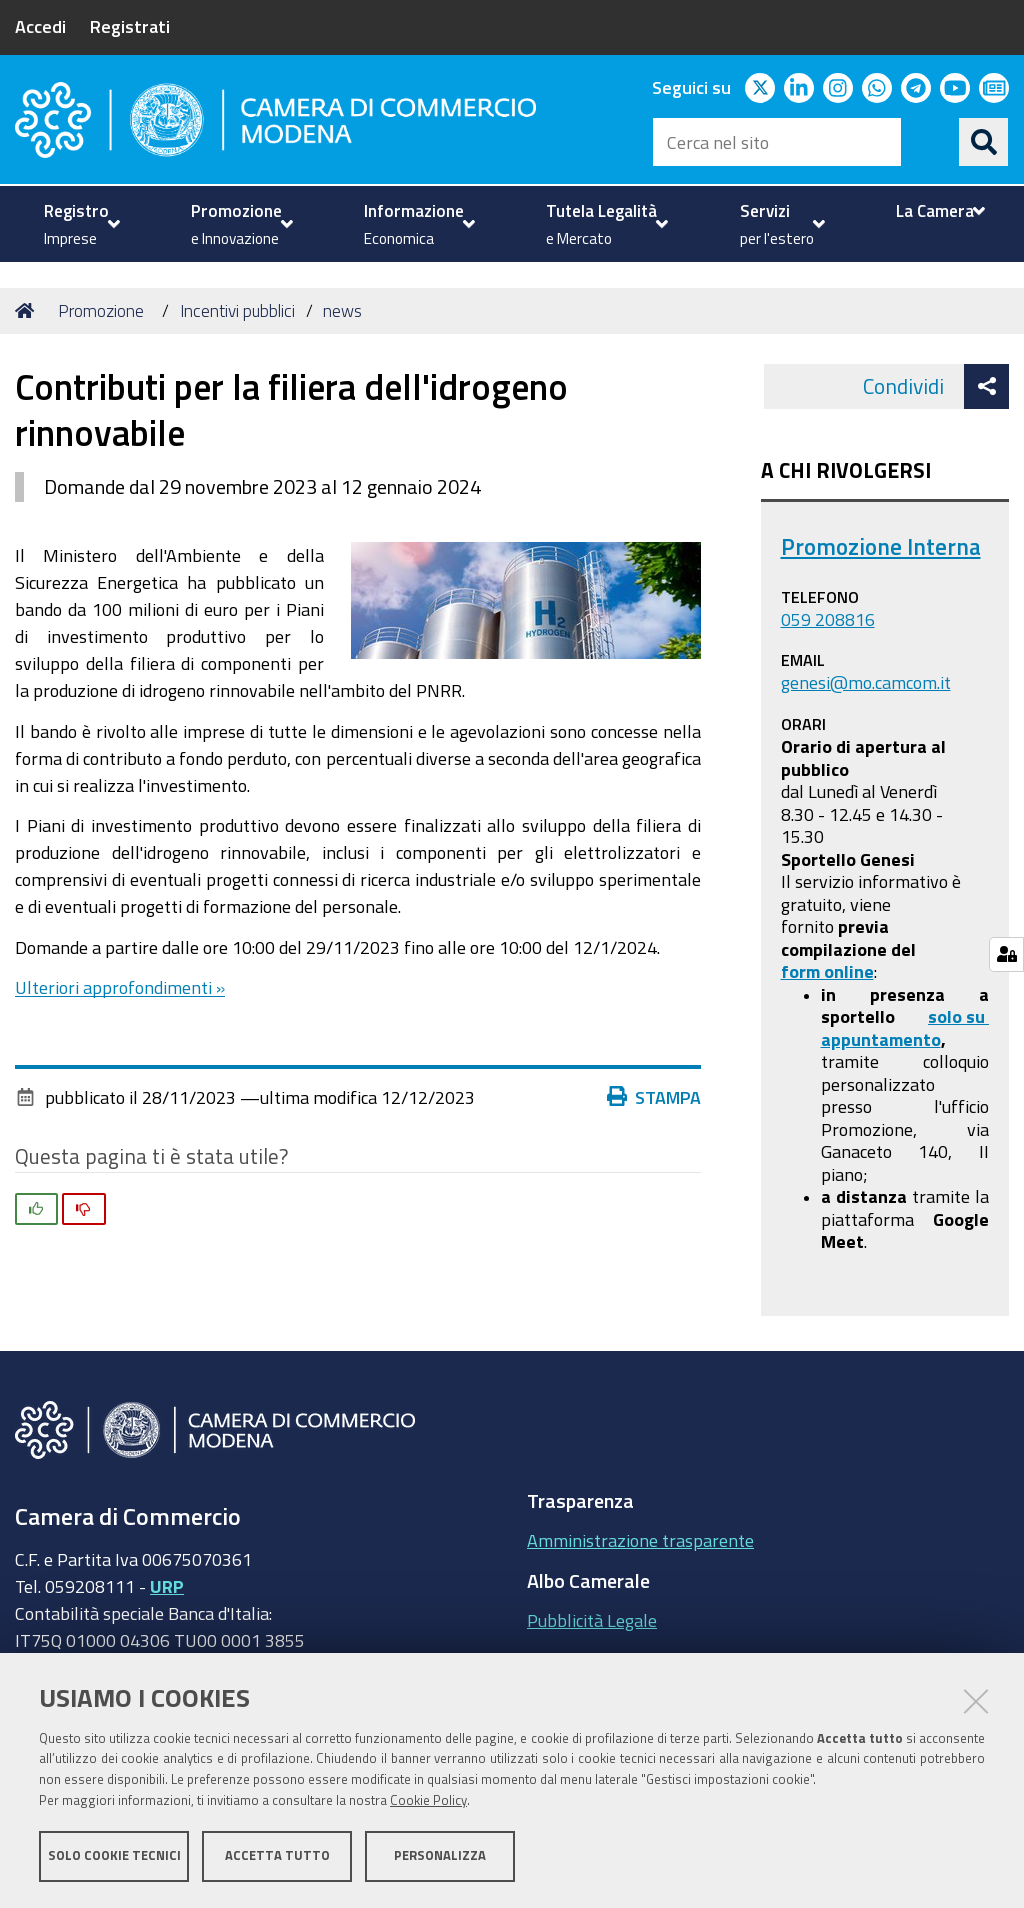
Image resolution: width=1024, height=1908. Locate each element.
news (342, 310)
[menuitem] (79, 224)
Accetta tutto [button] (277, 1855)
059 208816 (828, 619)
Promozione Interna (881, 546)
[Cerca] (984, 142)
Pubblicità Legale (592, 1620)
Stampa (659, 1097)
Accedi (40, 26)
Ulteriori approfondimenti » (120, 987)
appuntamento (881, 1039)
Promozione (101, 310)
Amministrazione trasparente (640, 1540)
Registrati (130, 26)
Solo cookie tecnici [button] (114, 1855)
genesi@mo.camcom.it (866, 682)
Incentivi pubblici (237, 310)
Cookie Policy (428, 1800)
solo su (958, 1016)
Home (28, 310)
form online (827, 971)
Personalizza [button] (440, 1855)
